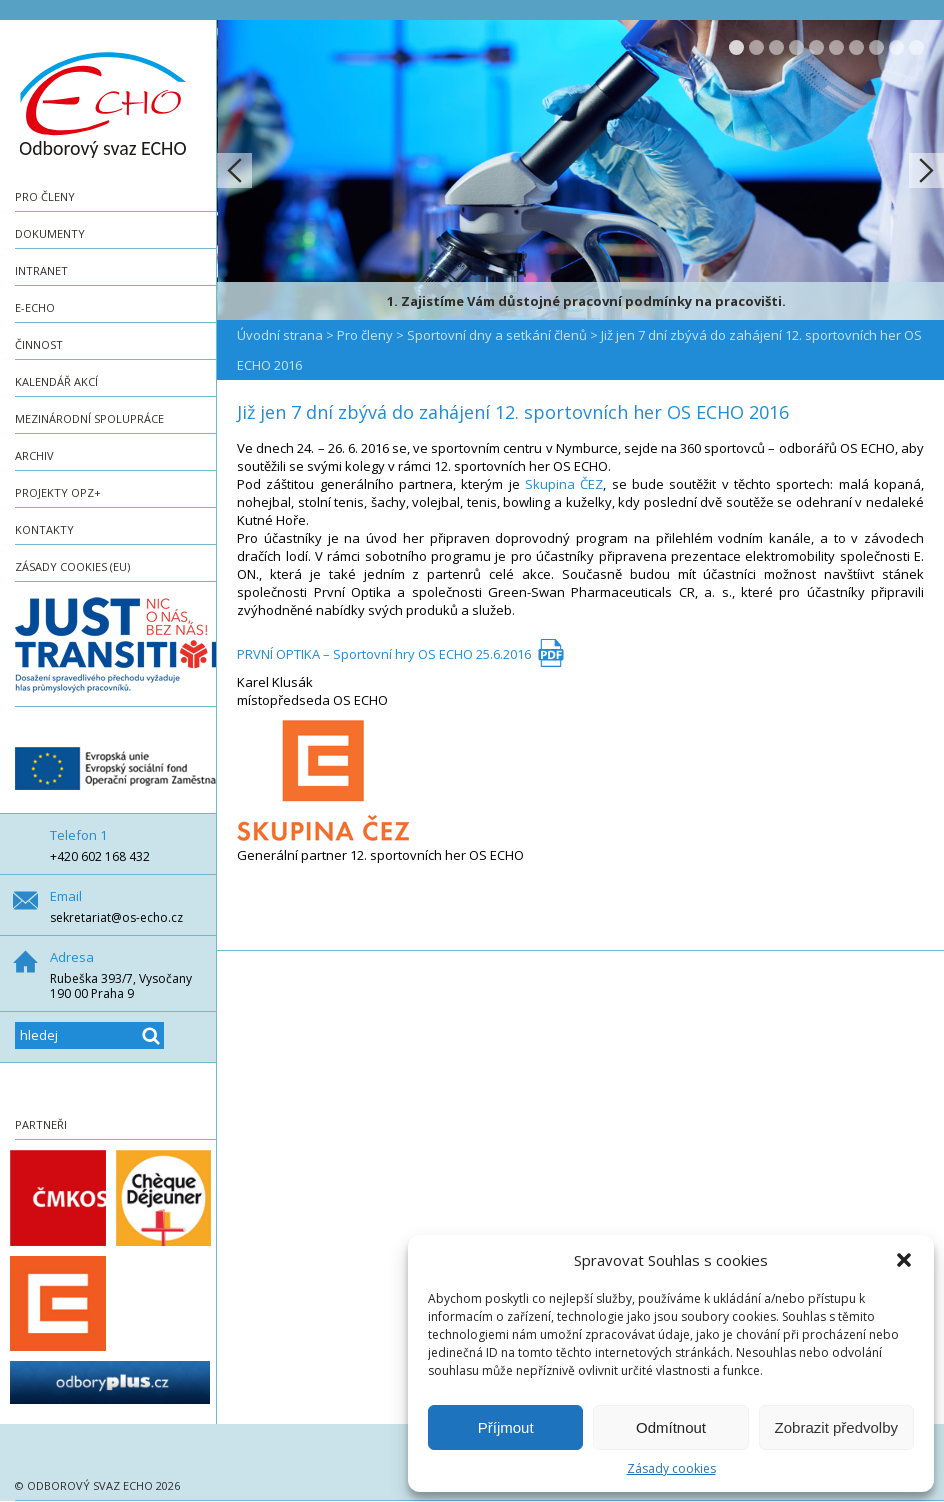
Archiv (34, 455)
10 (916, 47)
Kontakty (44, 529)
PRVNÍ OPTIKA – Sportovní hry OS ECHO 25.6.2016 (384, 654)
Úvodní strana (280, 335)
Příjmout (506, 1427)
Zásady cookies (671, 1468)
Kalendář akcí (56, 381)
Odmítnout (671, 1427)
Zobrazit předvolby (836, 1427)
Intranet (41, 270)
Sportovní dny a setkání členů (497, 335)
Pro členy (45, 196)
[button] (904, 1260)
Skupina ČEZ (564, 484)
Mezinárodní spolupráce (89, 418)
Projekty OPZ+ (58, 492)
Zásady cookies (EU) (72, 566)
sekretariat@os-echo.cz (116, 917)
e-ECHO (35, 307)
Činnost (39, 344)
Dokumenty (50, 233)
